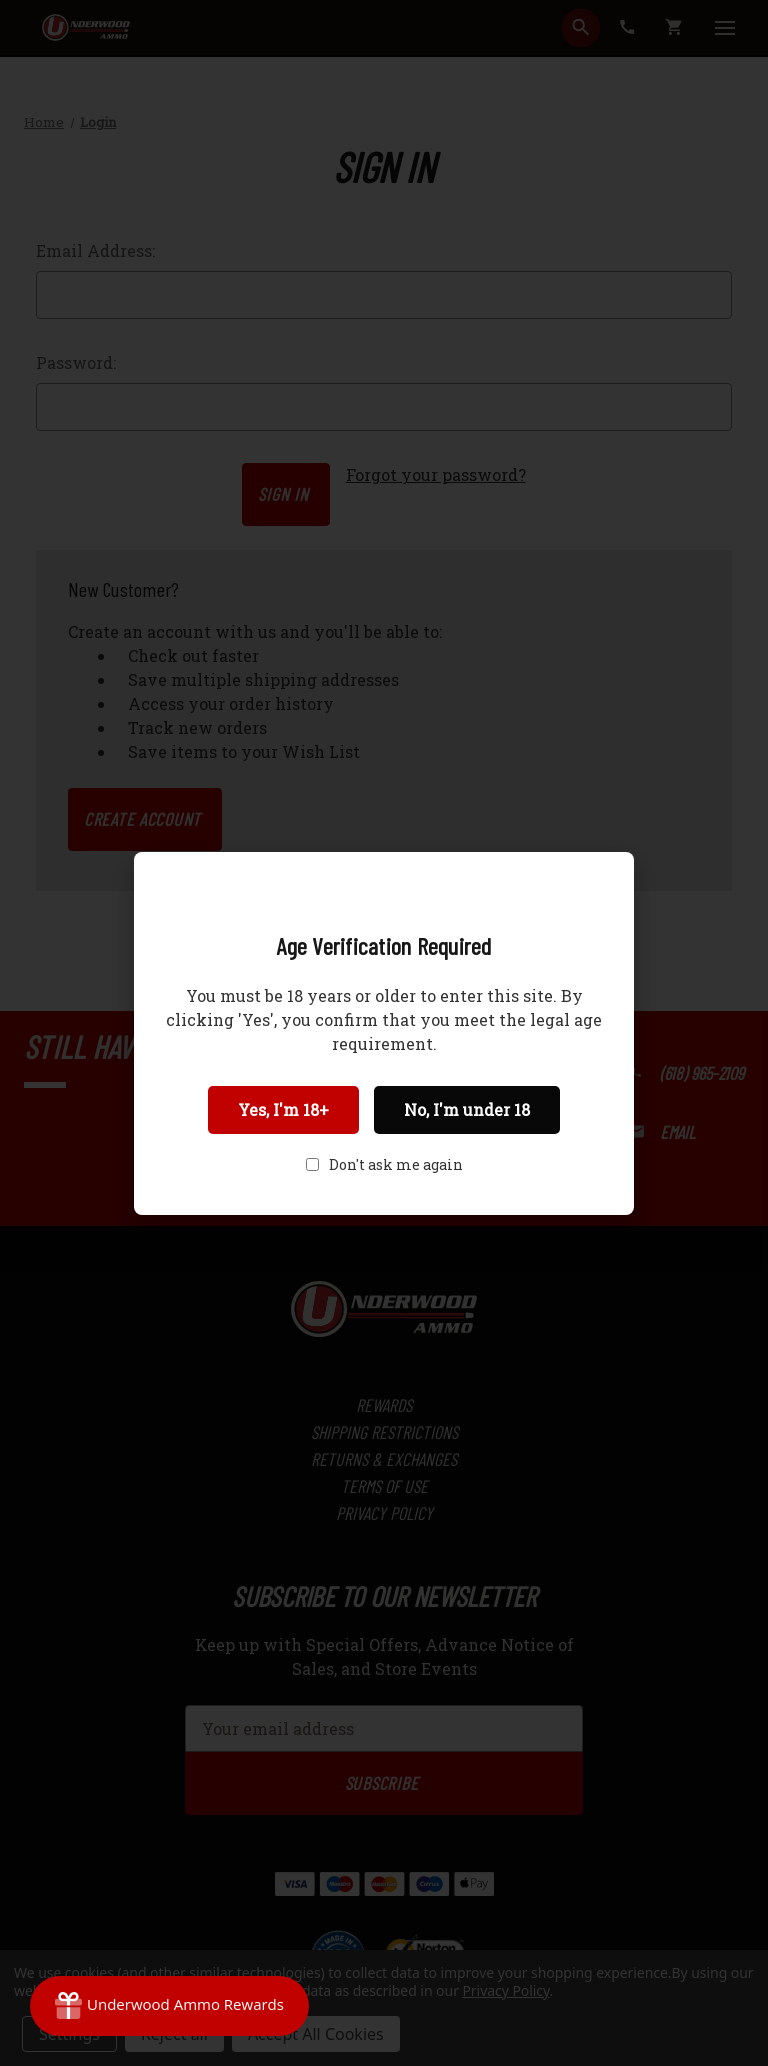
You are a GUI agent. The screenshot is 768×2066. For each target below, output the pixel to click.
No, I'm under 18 (467, 1109)
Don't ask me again (396, 1164)
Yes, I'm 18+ (283, 1109)
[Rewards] (169, 2006)
